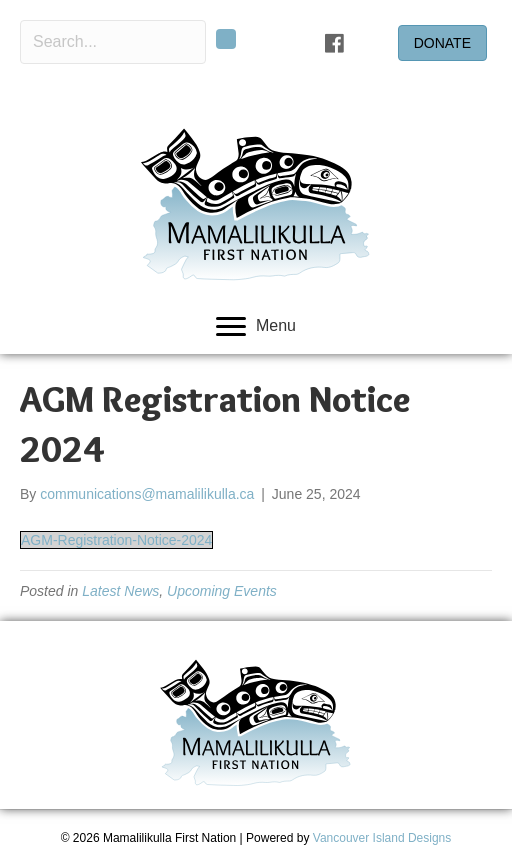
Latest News (120, 591)
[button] (226, 39)
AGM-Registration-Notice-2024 (116, 540)
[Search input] (113, 42)
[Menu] (256, 327)
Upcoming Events (222, 591)
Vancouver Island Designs (382, 838)
